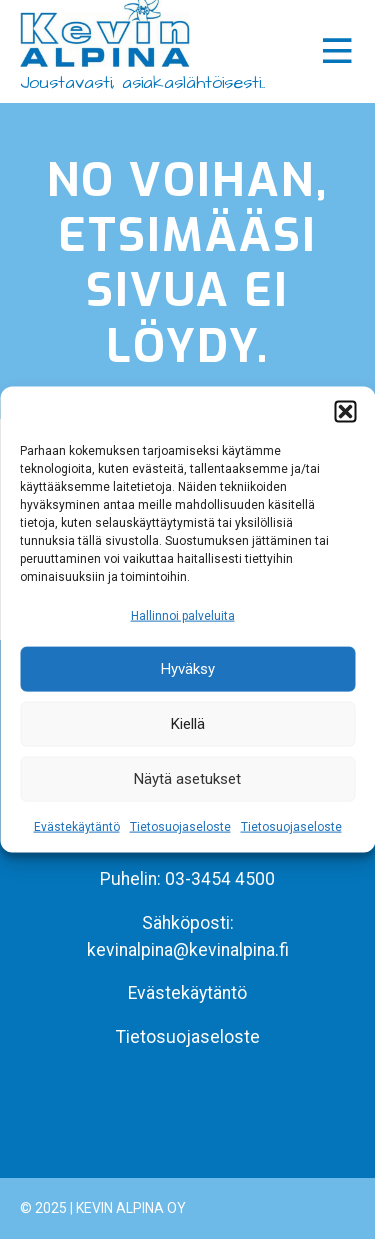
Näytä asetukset (187, 779)
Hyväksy (188, 669)
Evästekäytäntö (77, 827)
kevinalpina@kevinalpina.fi (188, 950)
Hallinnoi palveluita (183, 615)
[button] (345, 411)
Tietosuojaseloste (180, 827)
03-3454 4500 (220, 879)
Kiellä (188, 724)
